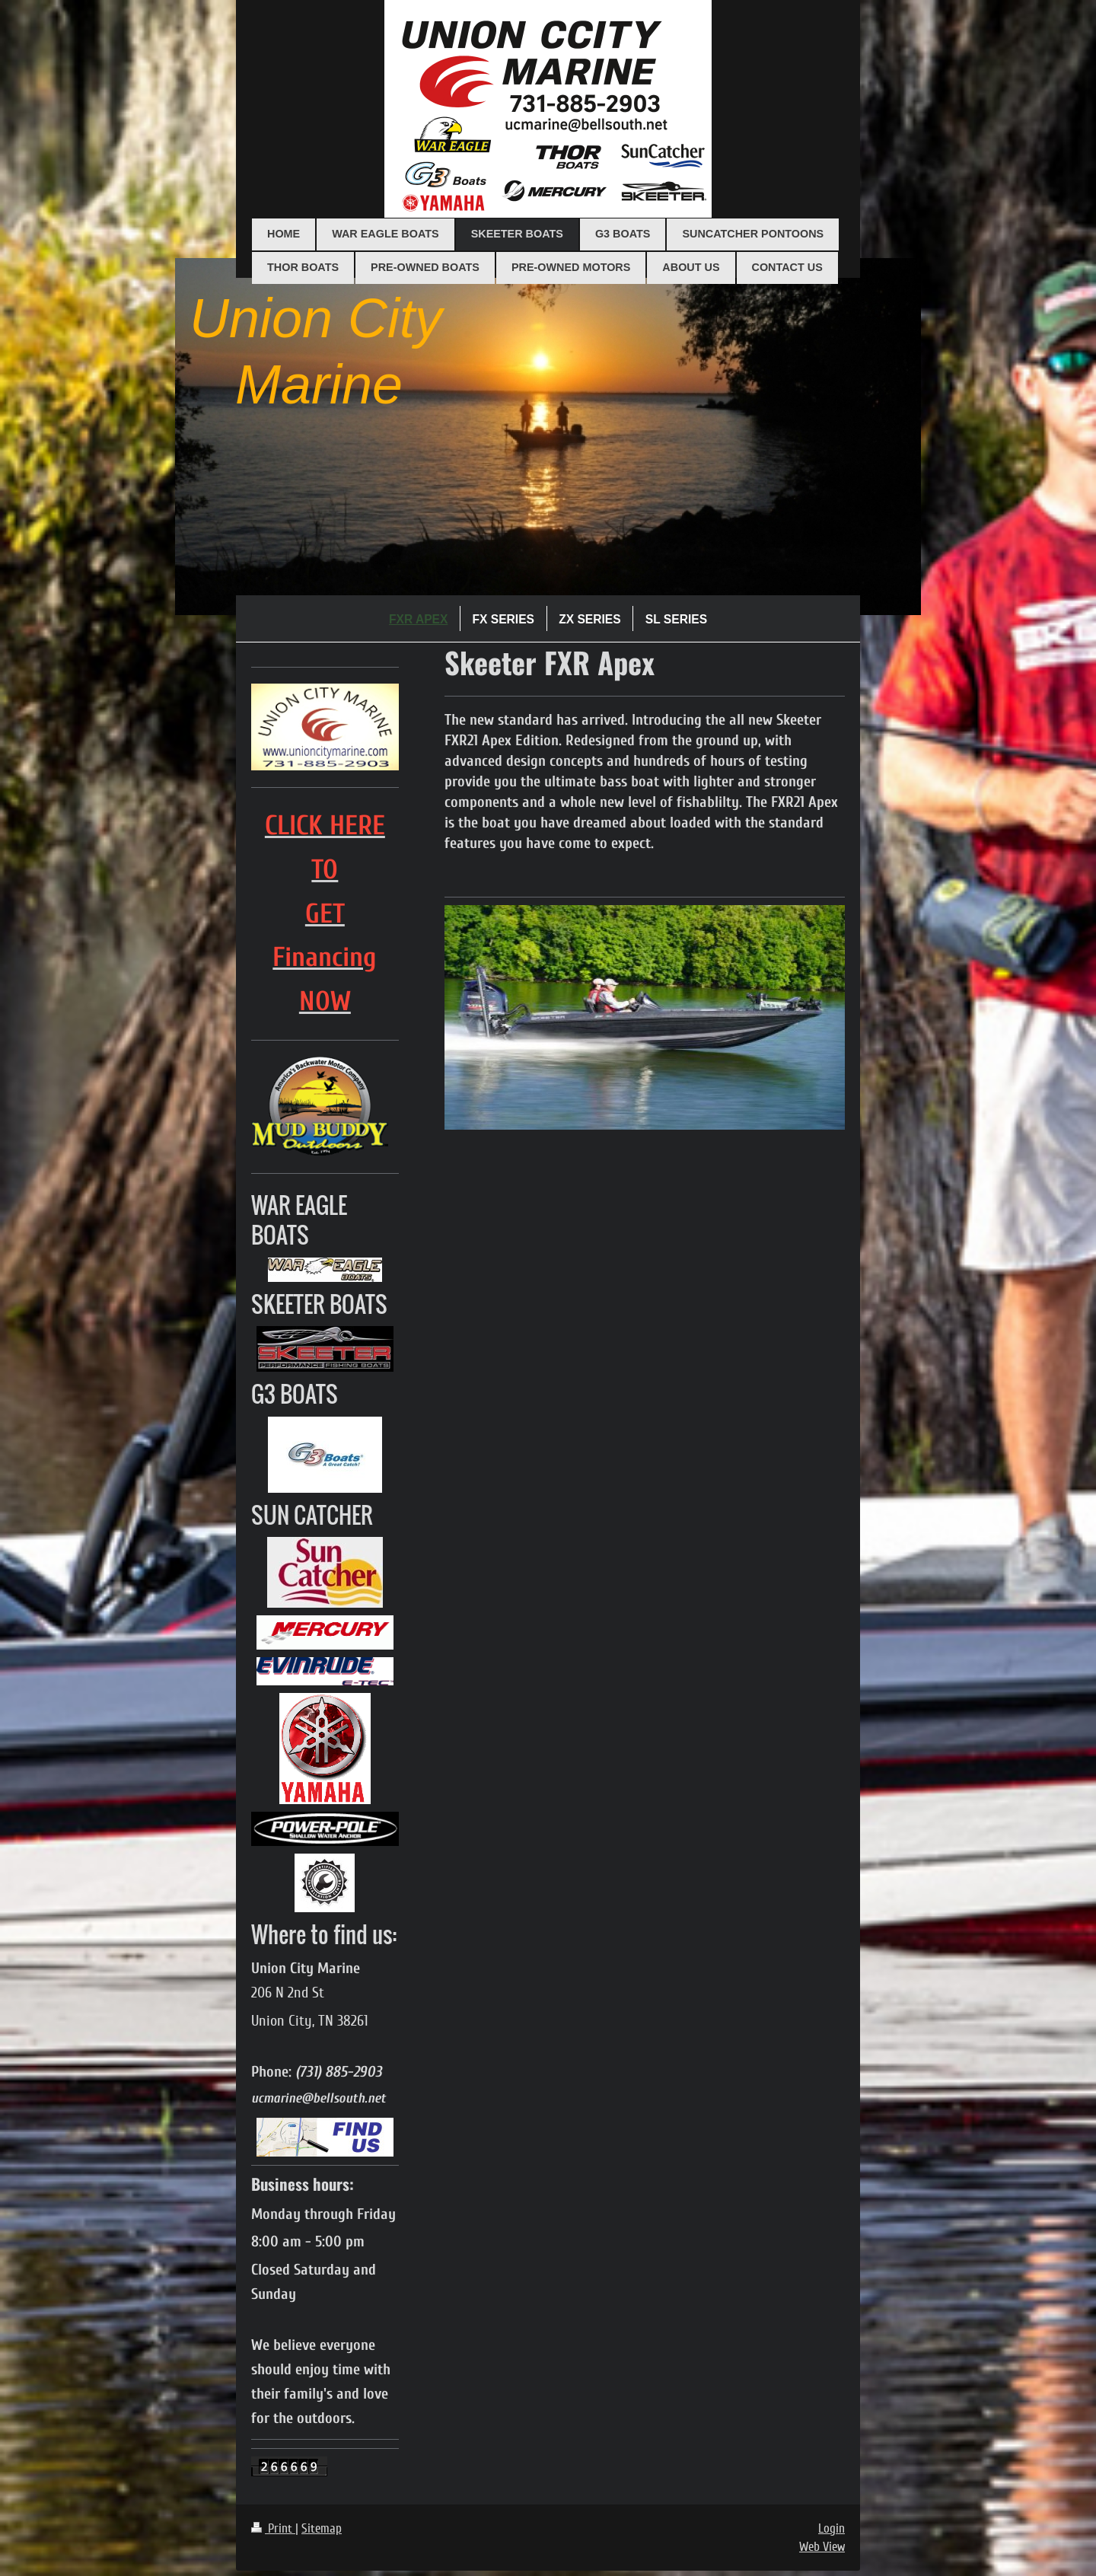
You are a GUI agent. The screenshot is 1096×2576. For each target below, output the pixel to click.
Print (273, 2528)
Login (831, 2528)
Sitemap (321, 2528)
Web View (822, 2547)
